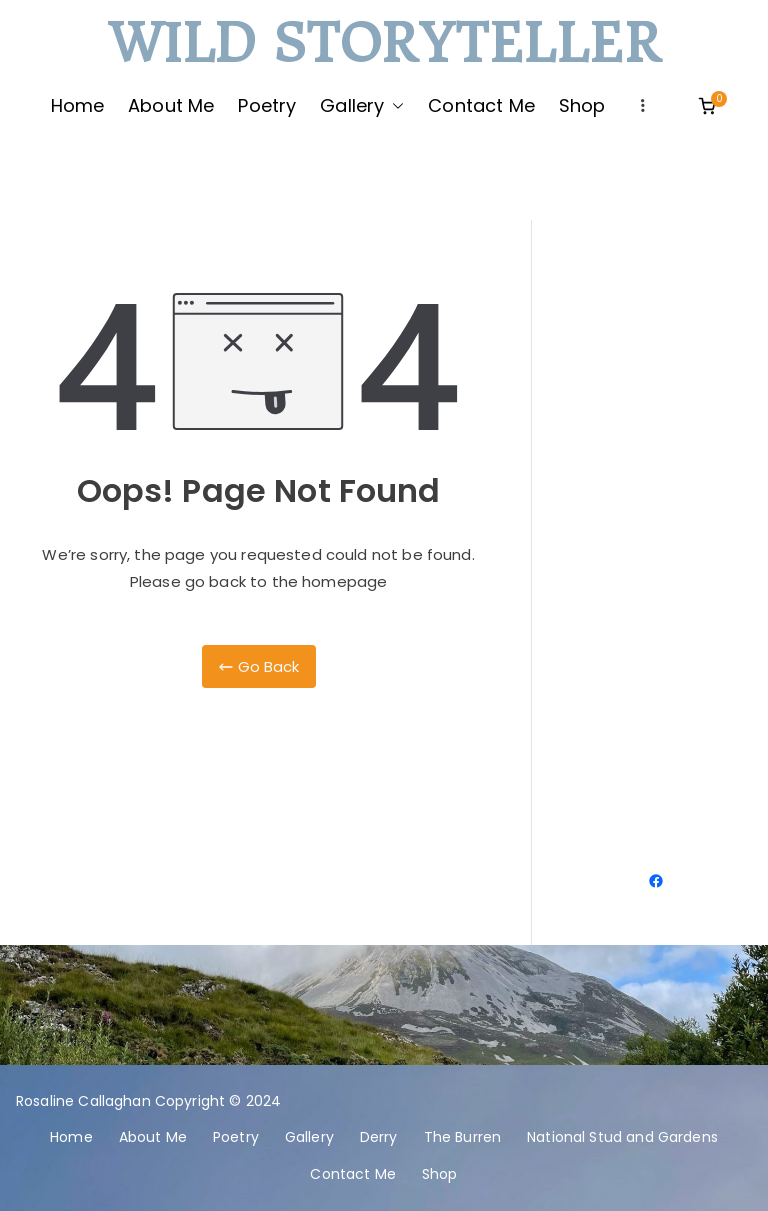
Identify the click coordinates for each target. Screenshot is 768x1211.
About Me (171, 105)
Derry (379, 1137)
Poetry (267, 105)
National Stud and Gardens (622, 1137)
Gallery (362, 106)
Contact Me (481, 105)
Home (78, 105)
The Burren (463, 1137)
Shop (582, 105)
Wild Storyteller (383, 44)
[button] (394, 106)
